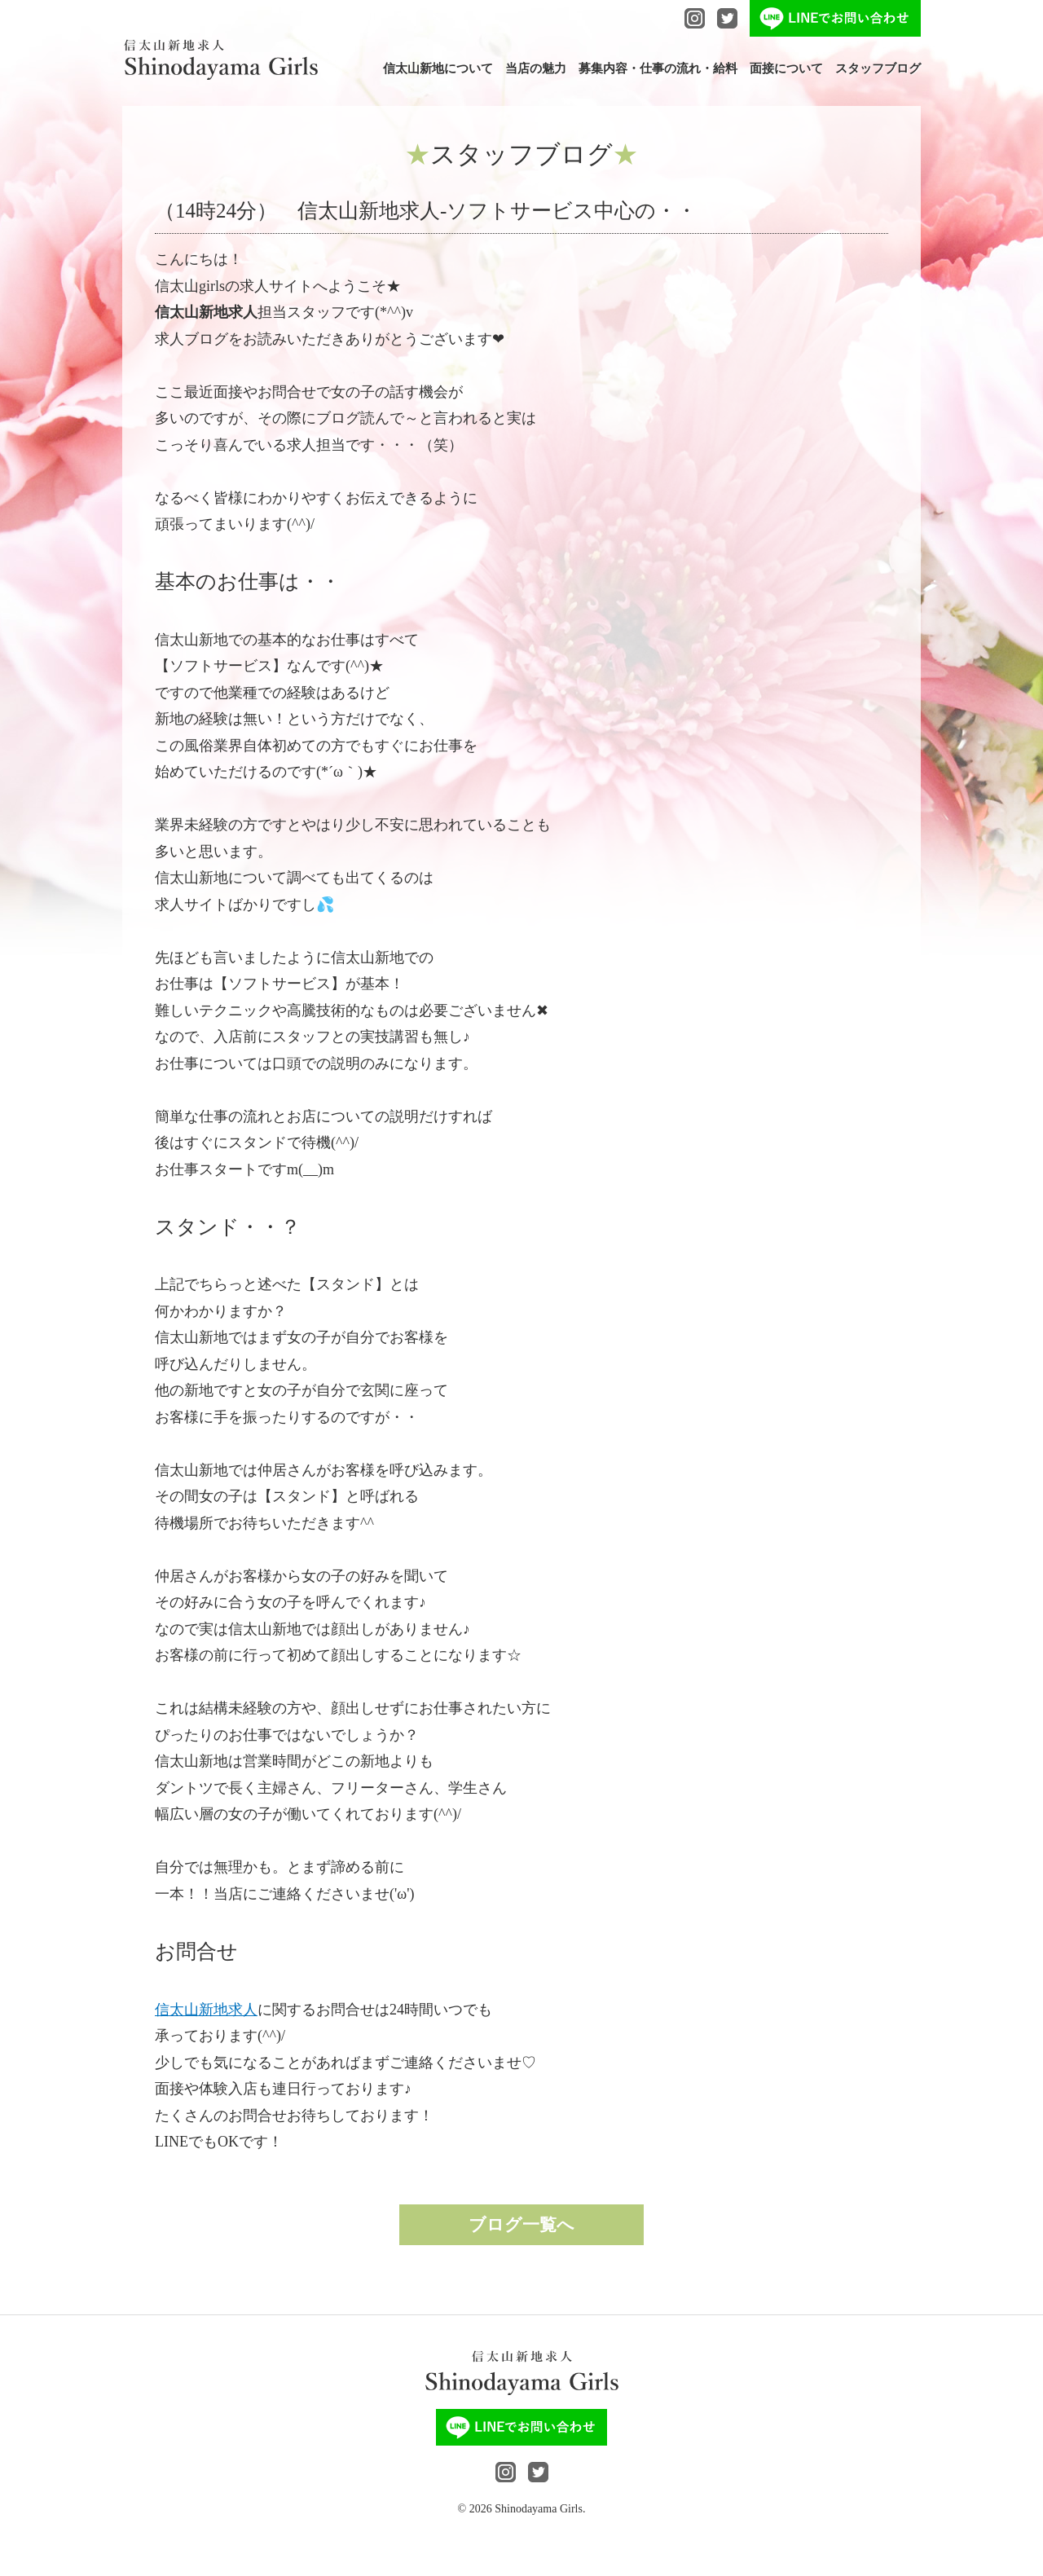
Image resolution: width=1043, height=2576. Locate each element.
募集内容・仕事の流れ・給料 (658, 69)
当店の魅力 (535, 69)
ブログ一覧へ (521, 2225)
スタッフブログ (878, 69)
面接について (786, 69)
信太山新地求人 (206, 2009)
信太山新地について (438, 69)
